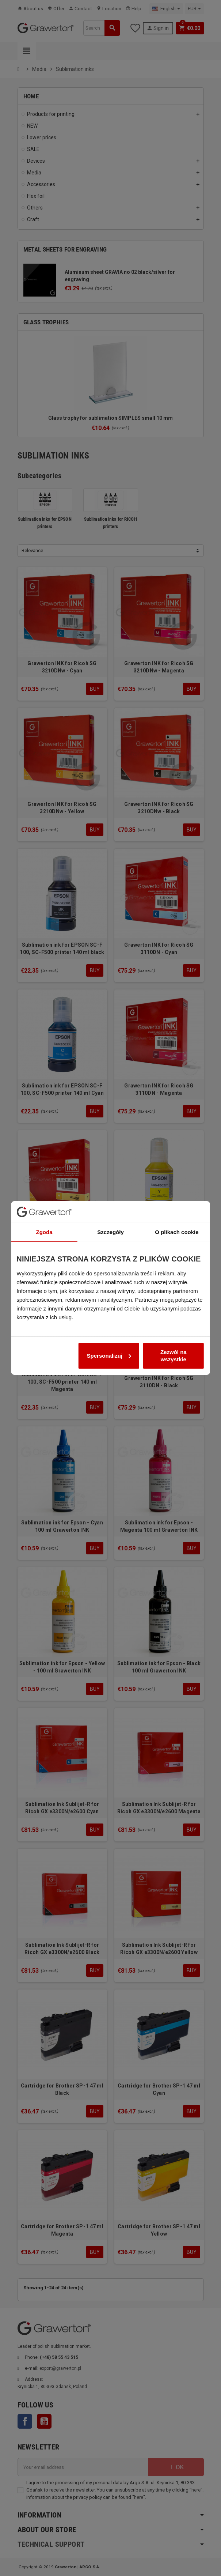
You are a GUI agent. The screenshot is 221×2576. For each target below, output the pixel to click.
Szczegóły (110, 1179)
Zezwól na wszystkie (173, 1302)
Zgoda (44, 1179)
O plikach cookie (176, 1179)
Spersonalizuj (109, 1303)
